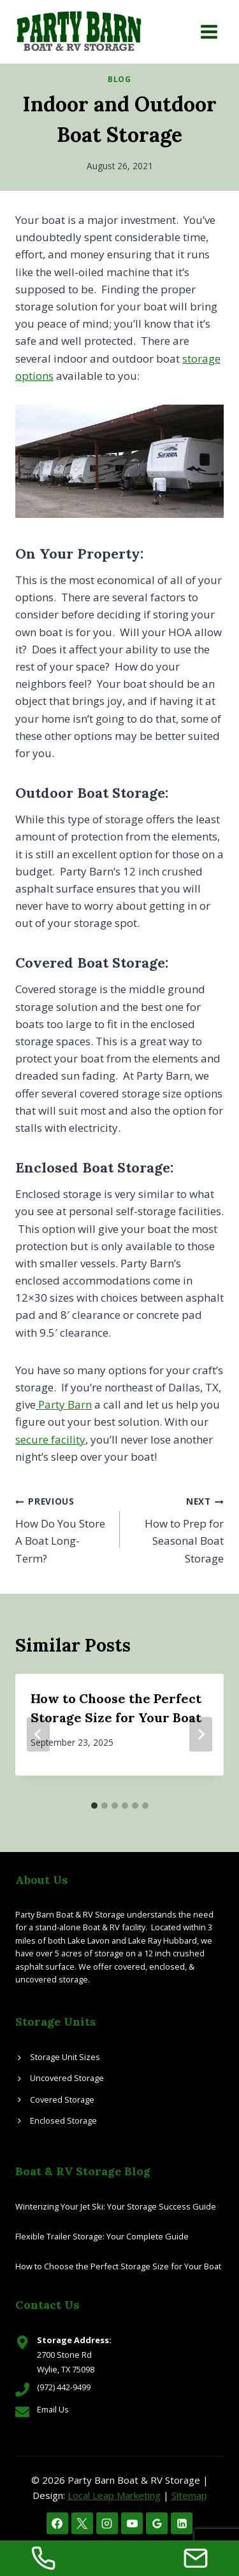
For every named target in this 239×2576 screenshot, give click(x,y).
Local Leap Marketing (114, 2495)
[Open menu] (209, 31)
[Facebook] (57, 2523)
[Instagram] (107, 2523)
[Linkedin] (181, 2523)
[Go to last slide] (38, 1734)
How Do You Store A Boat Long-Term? (62, 1528)
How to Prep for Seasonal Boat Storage (177, 1528)
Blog (119, 79)
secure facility (50, 1439)
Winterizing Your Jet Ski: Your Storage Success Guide (115, 2206)
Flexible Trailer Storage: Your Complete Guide (102, 2236)
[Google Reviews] (157, 2523)
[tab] (94, 1805)
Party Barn (64, 1404)
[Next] (200, 1734)
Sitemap (189, 2495)
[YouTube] (132, 2523)
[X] (82, 2523)
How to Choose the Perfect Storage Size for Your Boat (118, 2266)
